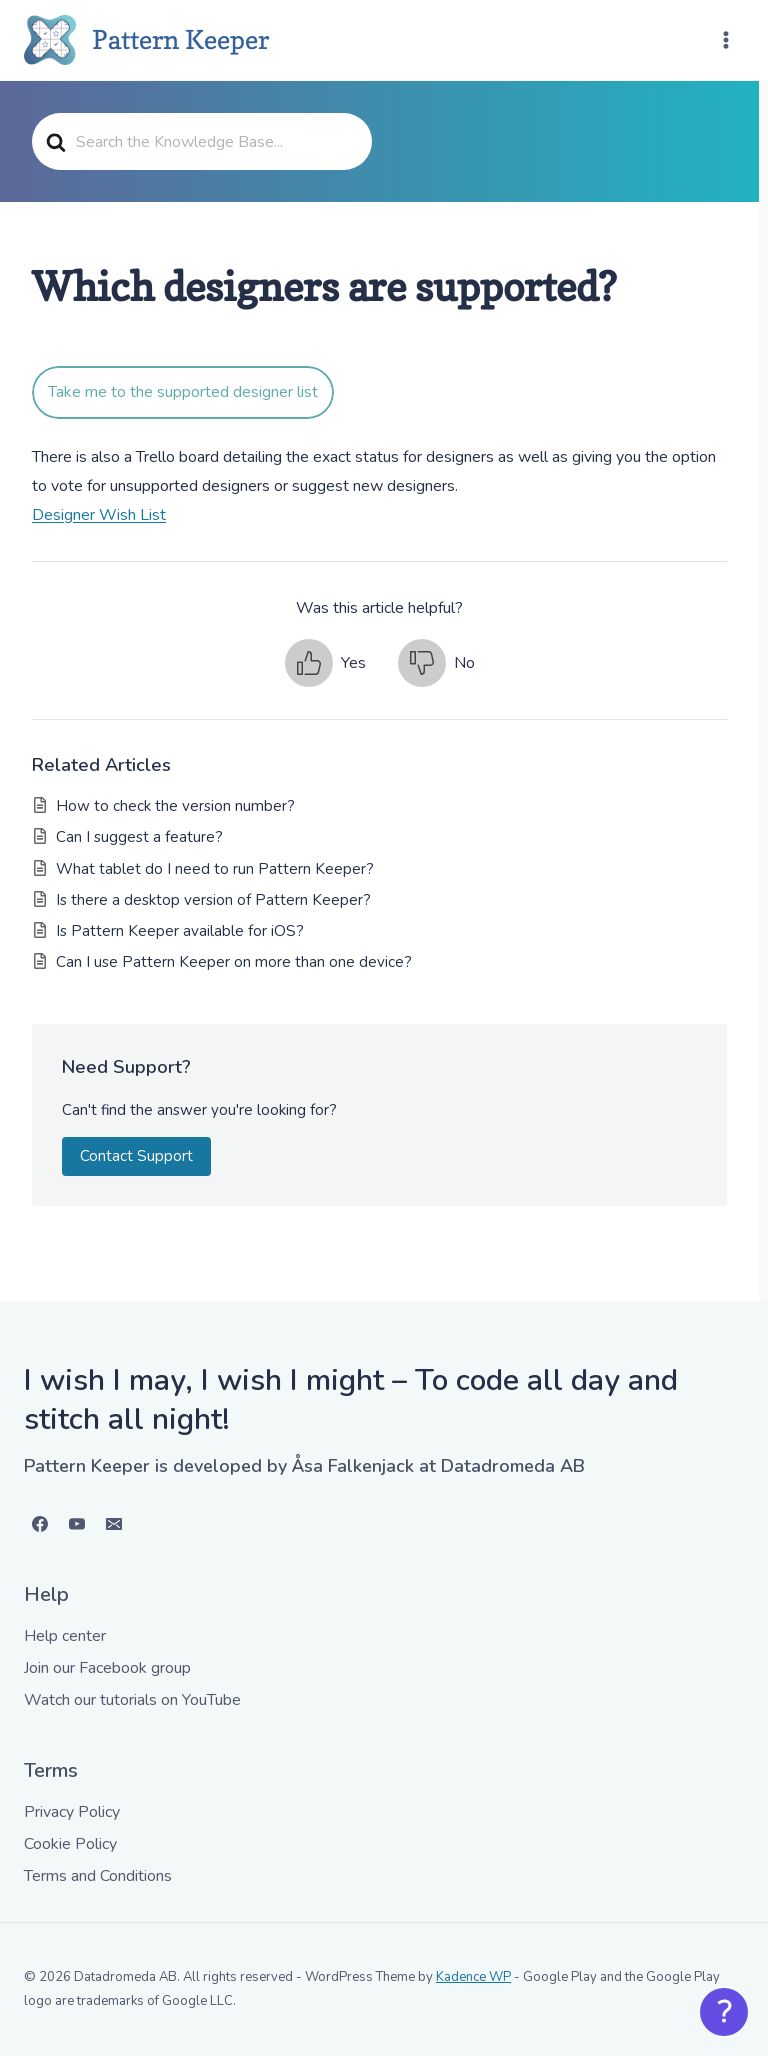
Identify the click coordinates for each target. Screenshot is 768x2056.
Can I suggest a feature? (139, 837)
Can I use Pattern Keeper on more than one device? (234, 962)
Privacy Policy (72, 1812)
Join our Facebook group (107, 1668)
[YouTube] (77, 1524)
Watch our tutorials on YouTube (132, 1700)
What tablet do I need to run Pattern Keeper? (215, 869)
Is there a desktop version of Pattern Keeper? (213, 900)
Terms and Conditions (98, 1876)
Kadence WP (473, 1977)
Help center (65, 1636)
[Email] (114, 1524)
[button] (325, 663)
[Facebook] (40, 1524)
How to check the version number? (175, 806)
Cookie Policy (70, 1844)
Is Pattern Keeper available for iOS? (180, 931)
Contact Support (136, 1156)
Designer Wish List (99, 515)
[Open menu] (725, 39)
